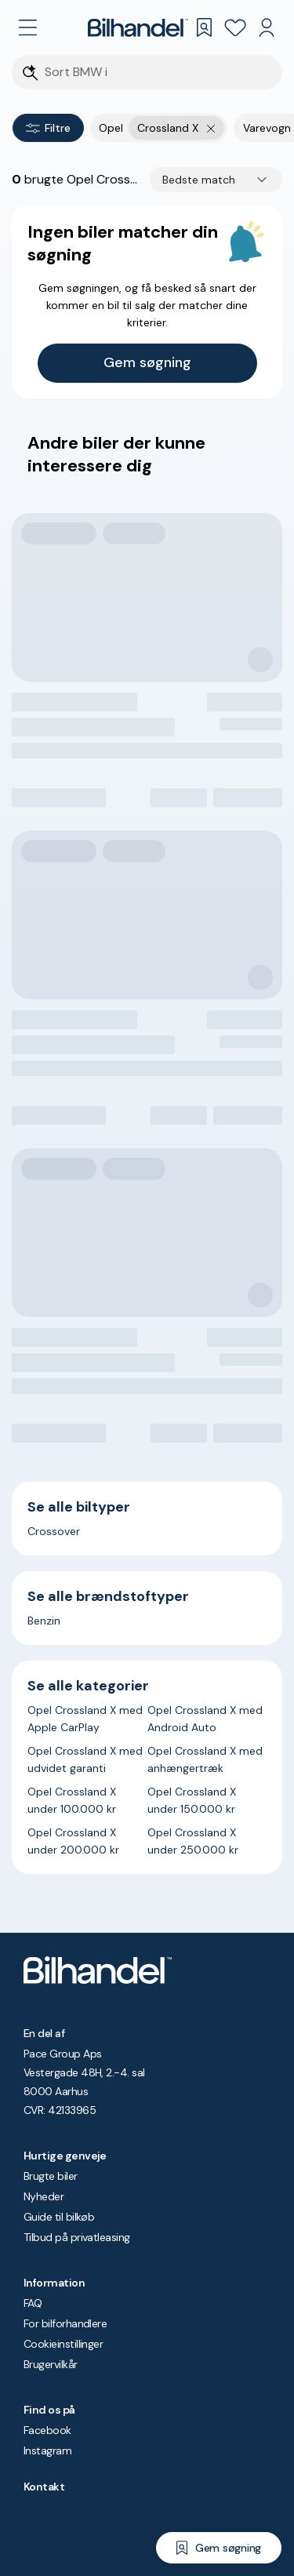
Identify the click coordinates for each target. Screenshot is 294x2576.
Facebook (47, 2430)
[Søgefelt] (157, 72)
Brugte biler (51, 2176)
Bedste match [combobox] (198, 180)
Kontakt (44, 2487)
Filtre (48, 128)
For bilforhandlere (65, 2323)
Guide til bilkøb (59, 2217)
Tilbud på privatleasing (77, 2237)
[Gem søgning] (218, 2547)
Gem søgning (147, 362)
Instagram (47, 2450)
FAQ (33, 2303)
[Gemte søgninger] (204, 27)
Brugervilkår (51, 2364)
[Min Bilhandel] (266, 27)
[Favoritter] (235, 27)
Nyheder (44, 2196)
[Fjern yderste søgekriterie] (211, 128)
